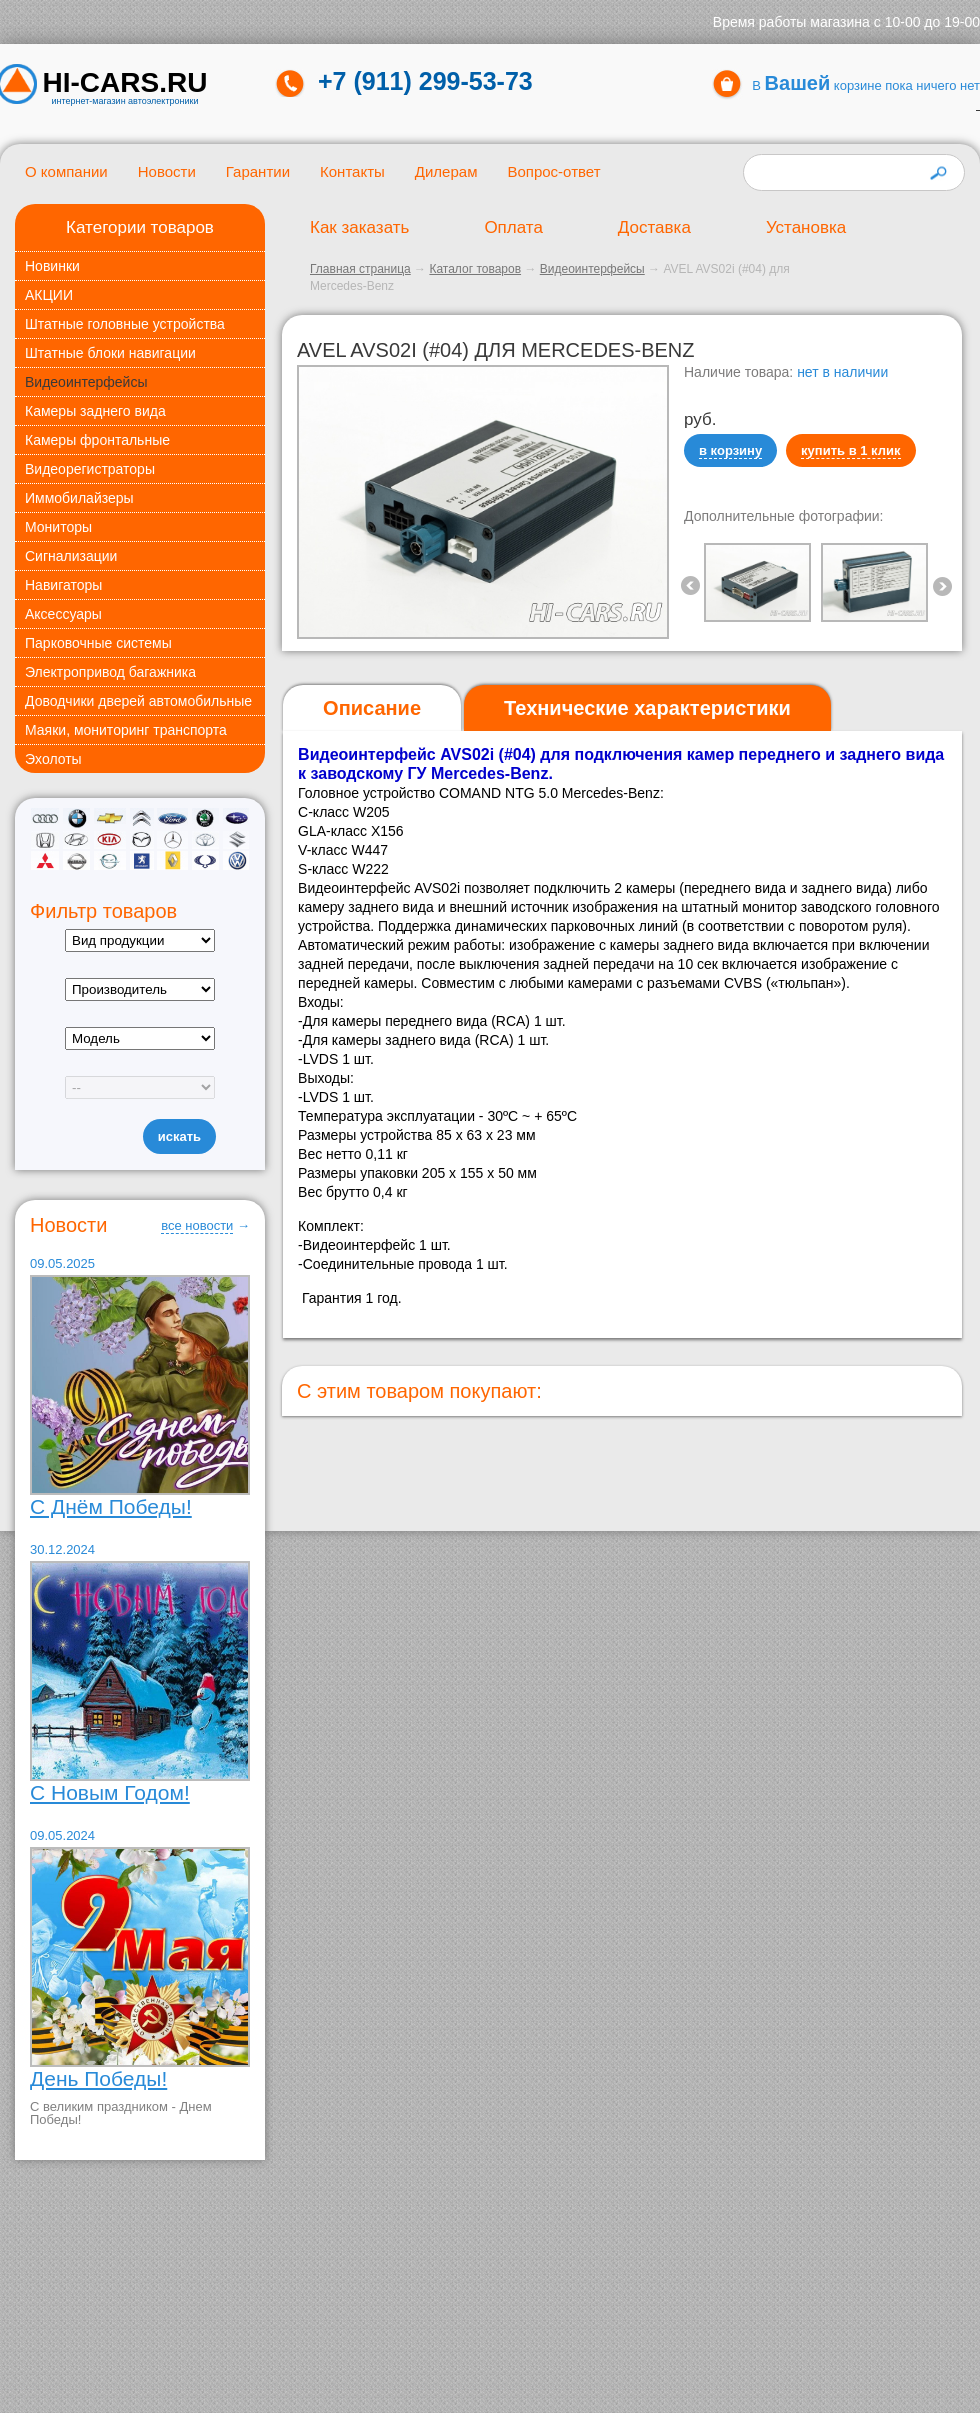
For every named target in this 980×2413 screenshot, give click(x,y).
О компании (66, 171)
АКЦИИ (49, 295)
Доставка (654, 227)
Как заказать (359, 227)
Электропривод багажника (110, 672)
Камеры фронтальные (97, 440)
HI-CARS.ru (125, 83)
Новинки (52, 266)
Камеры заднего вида (95, 411)
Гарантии (258, 171)
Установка (806, 227)
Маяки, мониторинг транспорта (126, 730)
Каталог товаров (475, 269)
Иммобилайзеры (79, 498)
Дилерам (446, 171)
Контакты (352, 171)
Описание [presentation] (372, 708)
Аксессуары (63, 614)
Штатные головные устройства (125, 324)
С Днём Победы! (111, 1506)
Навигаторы (63, 585)
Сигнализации (71, 556)
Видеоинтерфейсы (86, 382)
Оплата (513, 227)
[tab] (372, 708)
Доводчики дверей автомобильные (138, 701)
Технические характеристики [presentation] (647, 708)
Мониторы (58, 527)
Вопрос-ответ (553, 171)
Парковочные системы (98, 643)
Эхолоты (53, 759)
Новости (167, 171)
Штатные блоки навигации (110, 353)
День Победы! (98, 2078)
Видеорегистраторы (90, 469)
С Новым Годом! (110, 1792)
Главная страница (360, 269)
